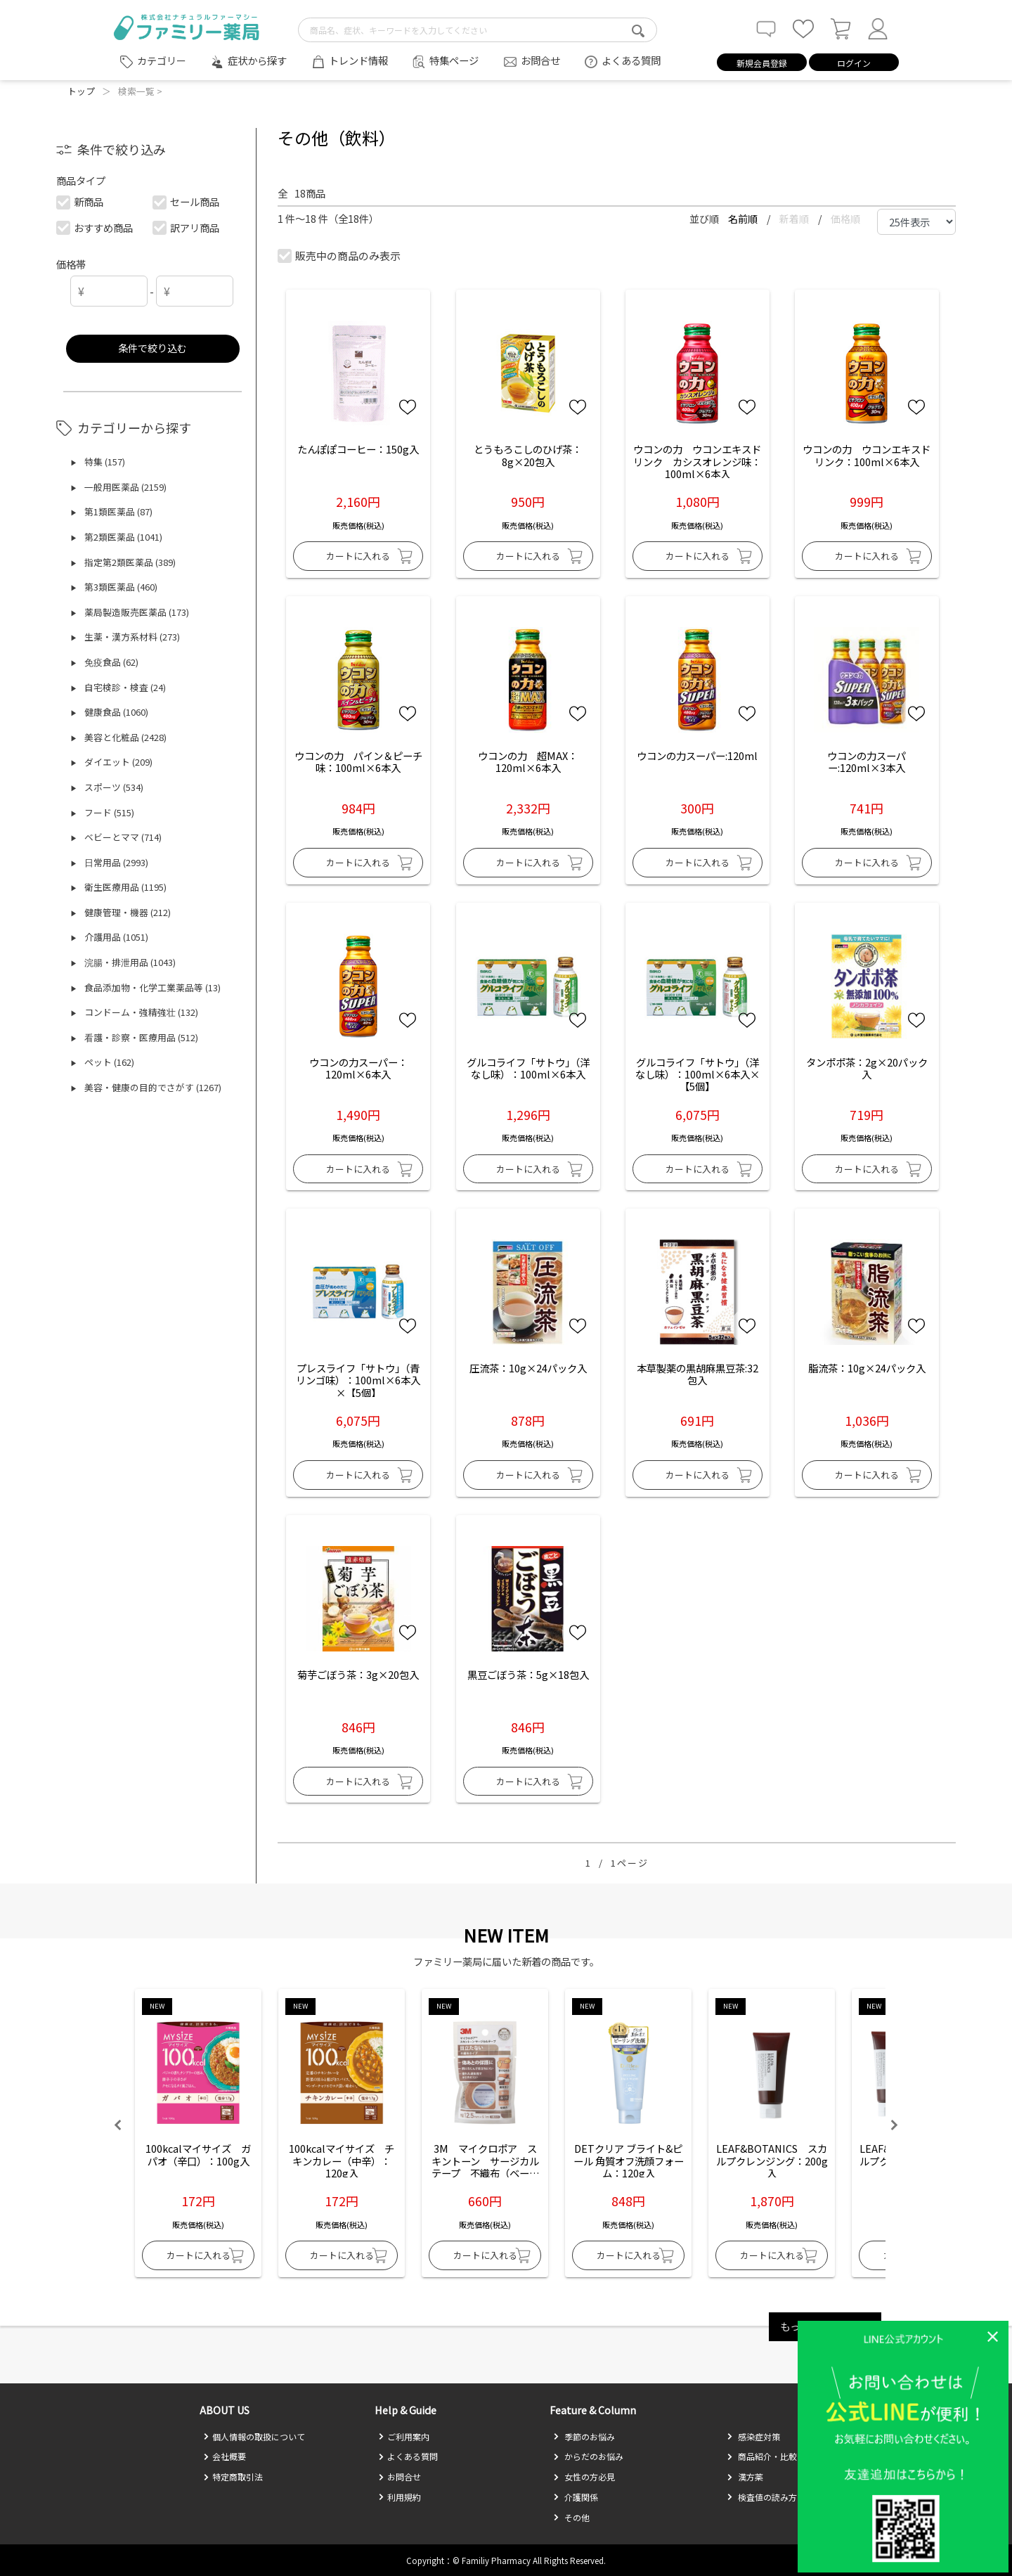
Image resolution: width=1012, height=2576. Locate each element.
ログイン (854, 63)
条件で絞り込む (152, 347)
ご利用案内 (403, 2436)
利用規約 (399, 2497)
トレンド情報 (358, 60)
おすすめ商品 (95, 227)
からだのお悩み (588, 2456)
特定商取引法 (233, 2476)
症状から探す (257, 60)
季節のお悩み (584, 2436)
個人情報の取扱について (254, 2436)
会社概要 (224, 2456)
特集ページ (454, 60)
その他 (571, 2517)
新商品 (80, 201)
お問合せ (540, 60)
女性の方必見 (584, 2476)
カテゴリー (161, 60)
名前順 (744, 219)
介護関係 (575, 2497)
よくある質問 (631, 60)
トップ (81, 91)
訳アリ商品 (186, 227)
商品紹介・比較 (762, 2456)
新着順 (795, 219)
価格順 (845, 219)
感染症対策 (753, 2436)
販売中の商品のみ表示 (340, 255)
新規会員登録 (762, 63)
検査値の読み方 (762, 2497)
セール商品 (186, 201)
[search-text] (477, 30)
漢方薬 (745, 2476)
